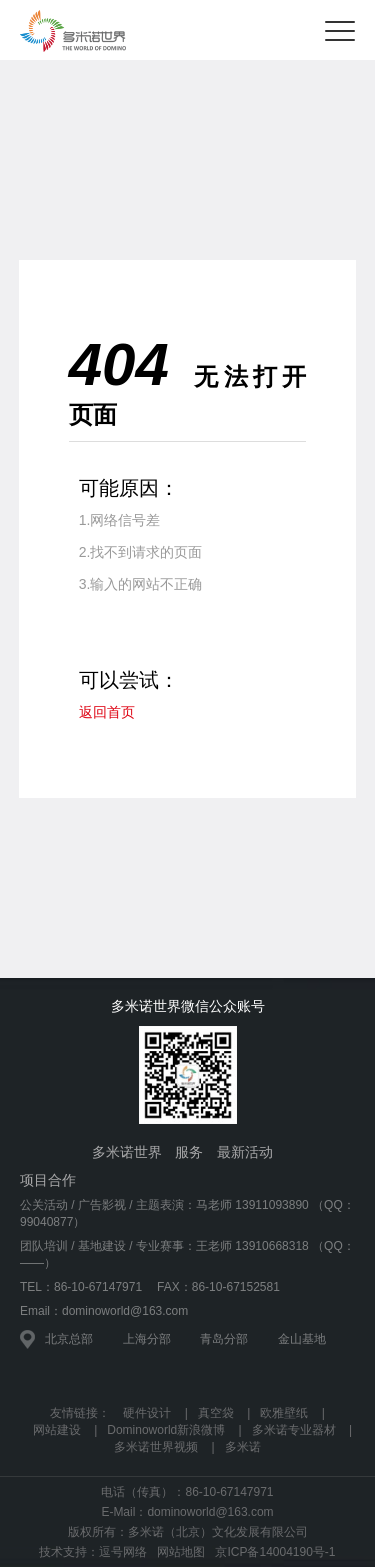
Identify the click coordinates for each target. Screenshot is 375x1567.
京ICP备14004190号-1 (275, 1552)
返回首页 (107, 712)
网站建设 (57, 1430)
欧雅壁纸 (284, 1413)
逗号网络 (123, 1552)
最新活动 (245, 1152)
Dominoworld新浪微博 (166, 1430)
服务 (189, 1152)
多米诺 (243, 1447)
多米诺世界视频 (156, 1447)
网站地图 (181, 1552)
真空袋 (216, 1413)
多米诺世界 (127, 1152)
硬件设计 (147, 1413)
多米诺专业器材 (294, 1430)
